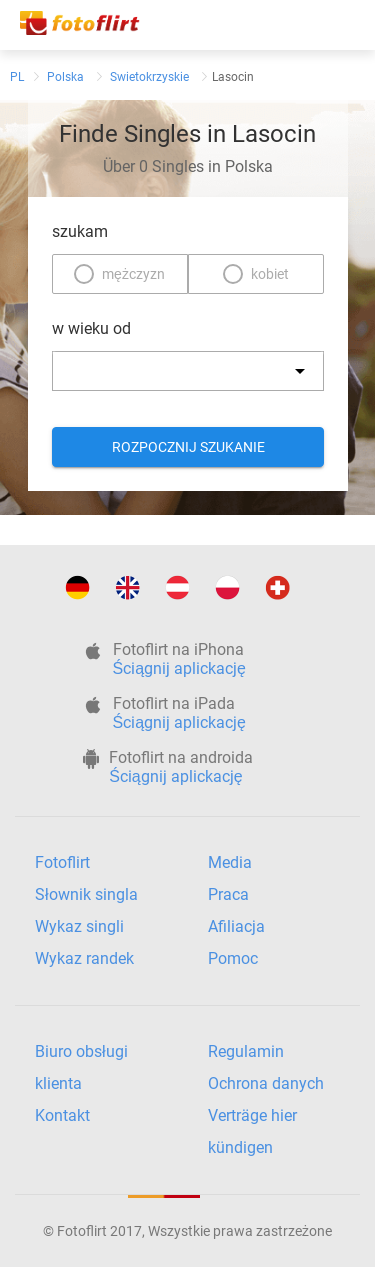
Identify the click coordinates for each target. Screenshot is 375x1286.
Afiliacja (236, 926)
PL (17, 77)
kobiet (270, 274)
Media (230, 862)
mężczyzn (133, 274)
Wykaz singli (79, 926)
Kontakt (62, 1115)
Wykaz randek (84, 958)
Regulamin (246, 1051)
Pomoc (233, 958)
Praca (228, 894)
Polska (65, 77)
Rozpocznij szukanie (187, 447)
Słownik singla (86, 894)
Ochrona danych (266, 1083)
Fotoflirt (62, 862)
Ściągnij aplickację (179, 668)
